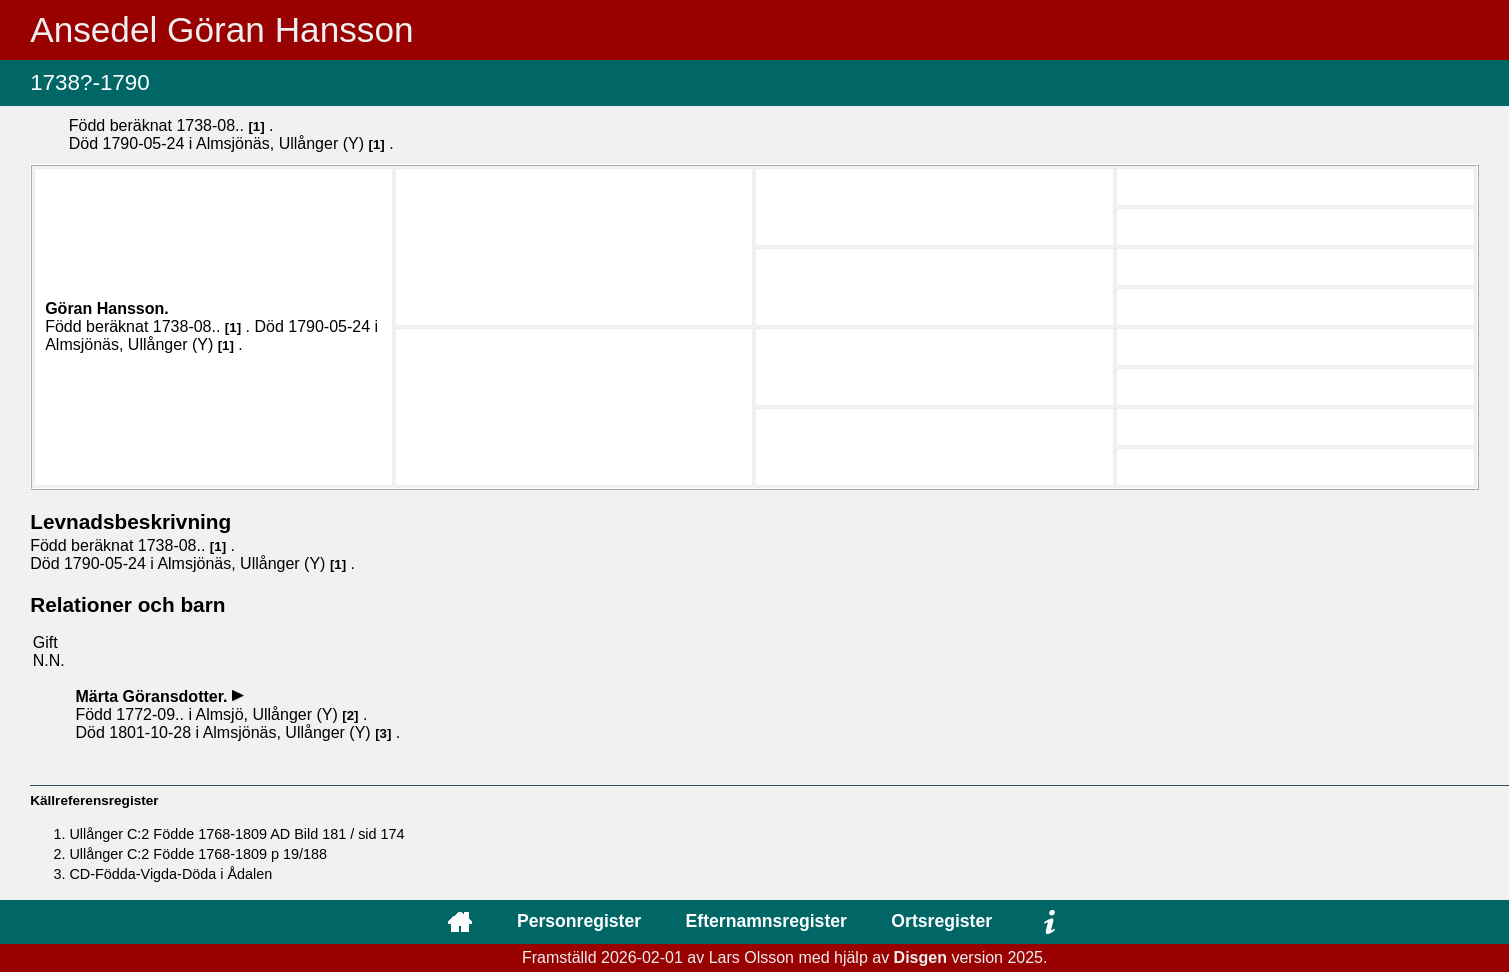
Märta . (153, 696)
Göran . (107, 308)
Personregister (579, 921)
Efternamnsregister (766, 921)
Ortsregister (941, 921)
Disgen (920, 957)
